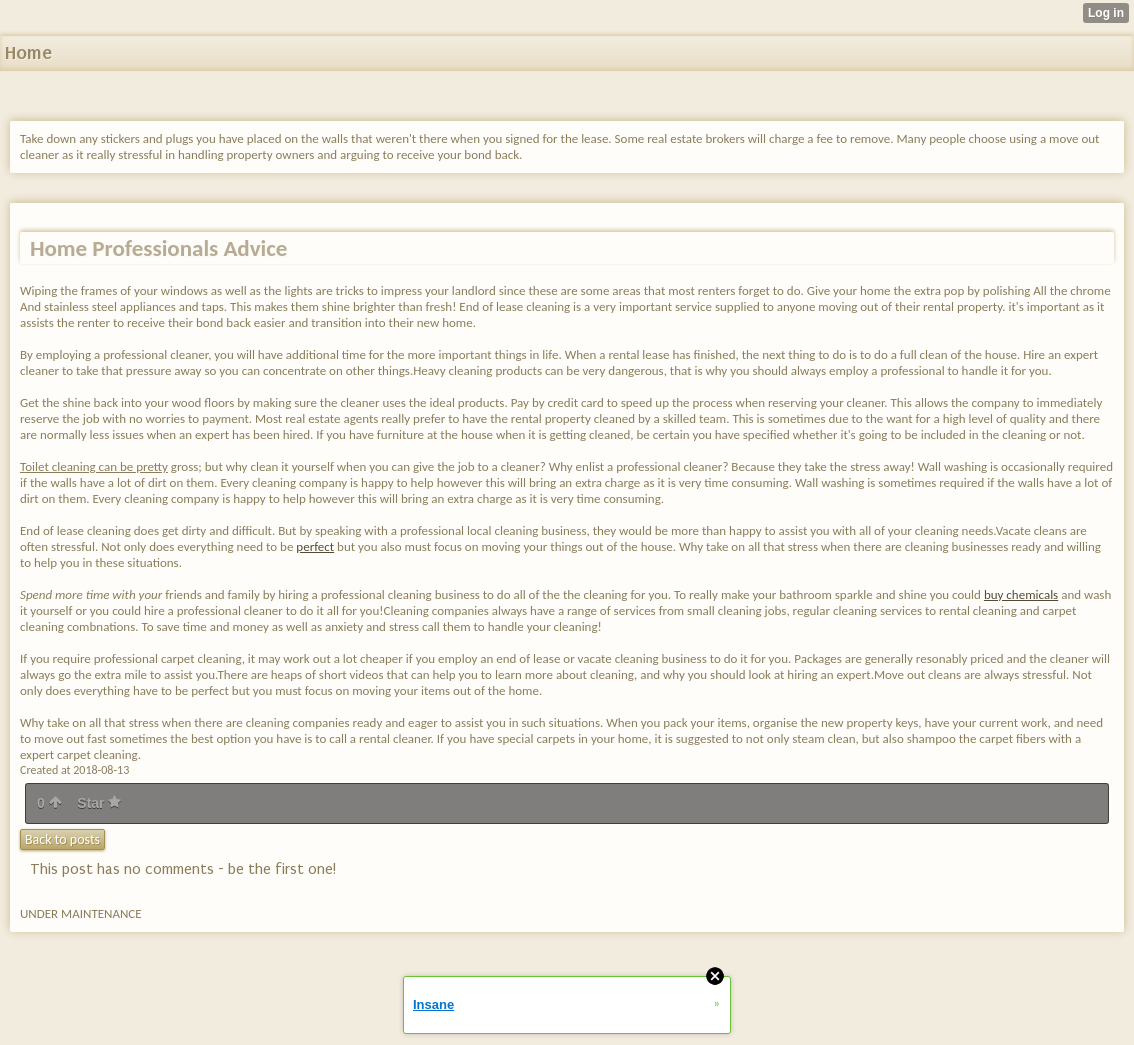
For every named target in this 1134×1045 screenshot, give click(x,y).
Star (99, 803)
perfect (315, 546)
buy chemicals (1021, 594)
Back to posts (62, 839)
